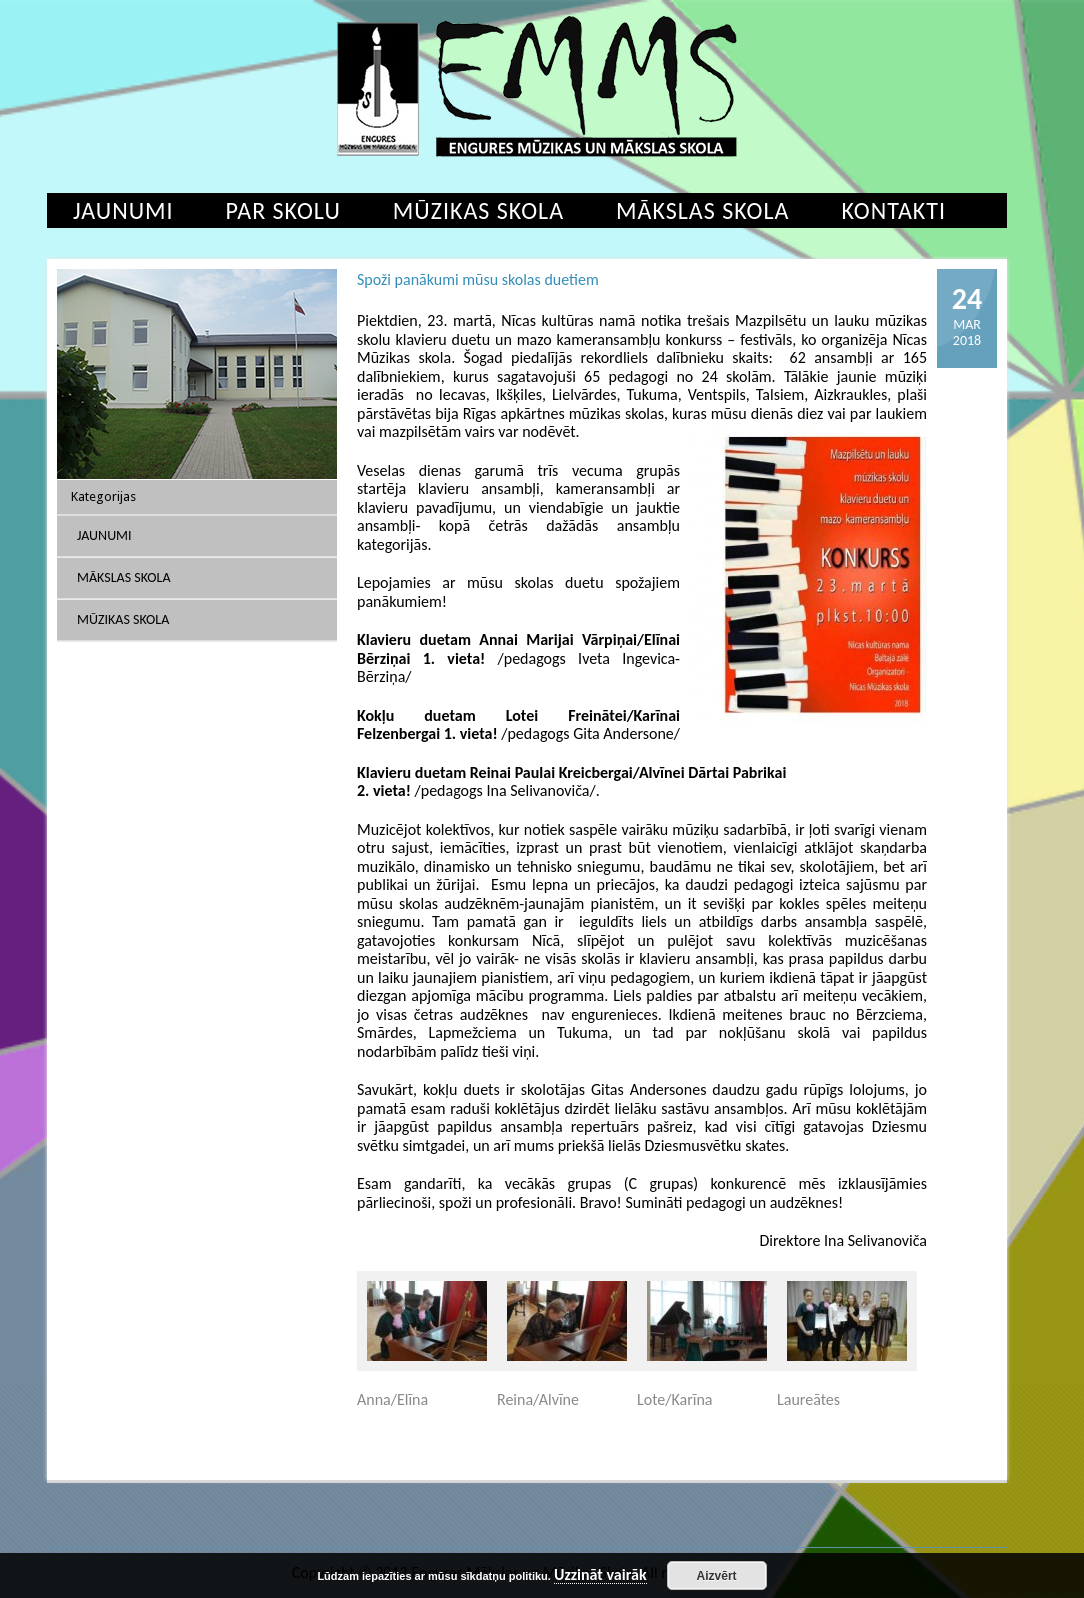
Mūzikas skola (478, 210)
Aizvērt (717, 1576)
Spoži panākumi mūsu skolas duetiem (478, 279)
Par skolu (283, 210)
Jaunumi (123, 210)
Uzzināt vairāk (600, 1575)
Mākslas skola (702, 210)
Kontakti (893, 210)
